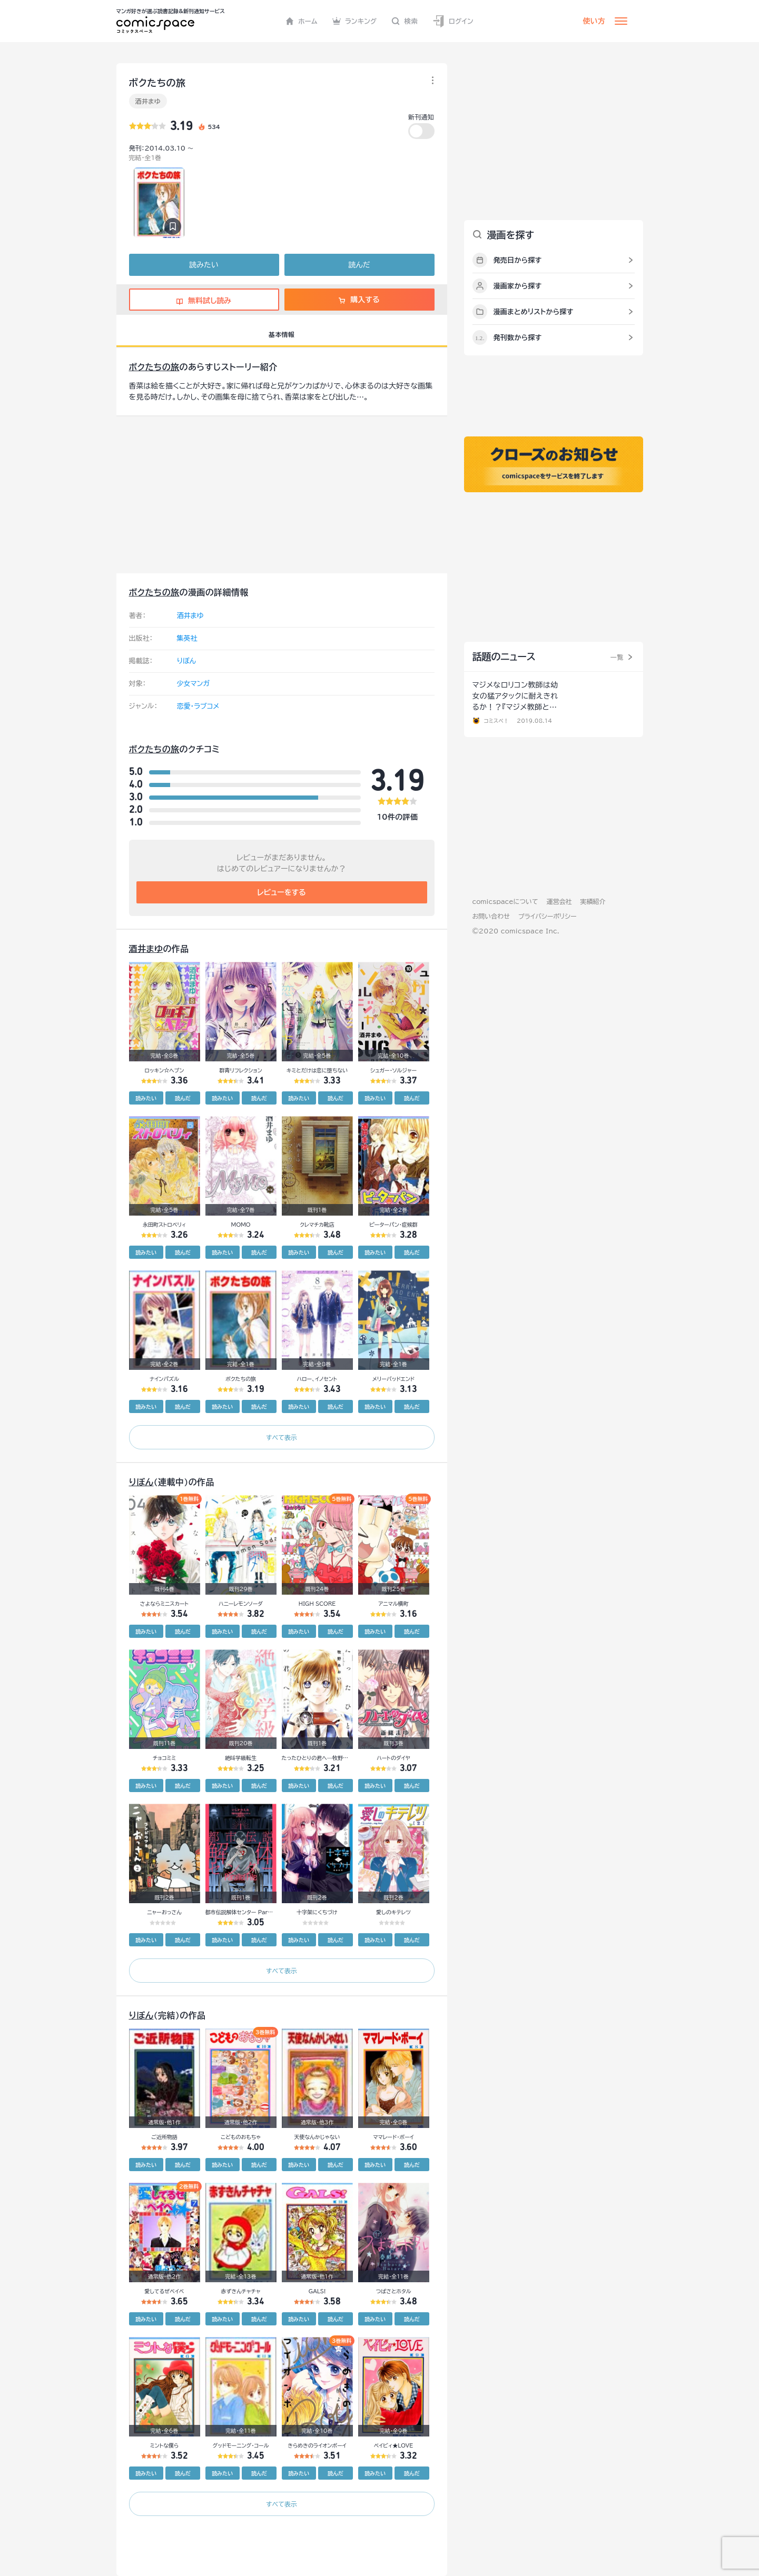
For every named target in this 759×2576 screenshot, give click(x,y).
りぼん (186, 661)
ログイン (453, 21)
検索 (404, 21)
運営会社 (559, 901)
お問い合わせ (491, 916)
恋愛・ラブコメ (198, 706)
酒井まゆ (148, 101)
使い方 (594, 21)
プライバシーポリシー (547, 916)
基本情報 (281, 334)
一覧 (617, 657)
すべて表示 (281, 1437)
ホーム (301, 21)
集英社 (187, 638)
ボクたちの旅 (154, 367)
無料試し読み (203, 300)
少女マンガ (193, 683)
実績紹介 (593, 901)
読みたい (203, 264)
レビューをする (281, 892)
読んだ (359, 264)
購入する (359, 299)
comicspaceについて (505, 901)
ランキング (354, 21)
